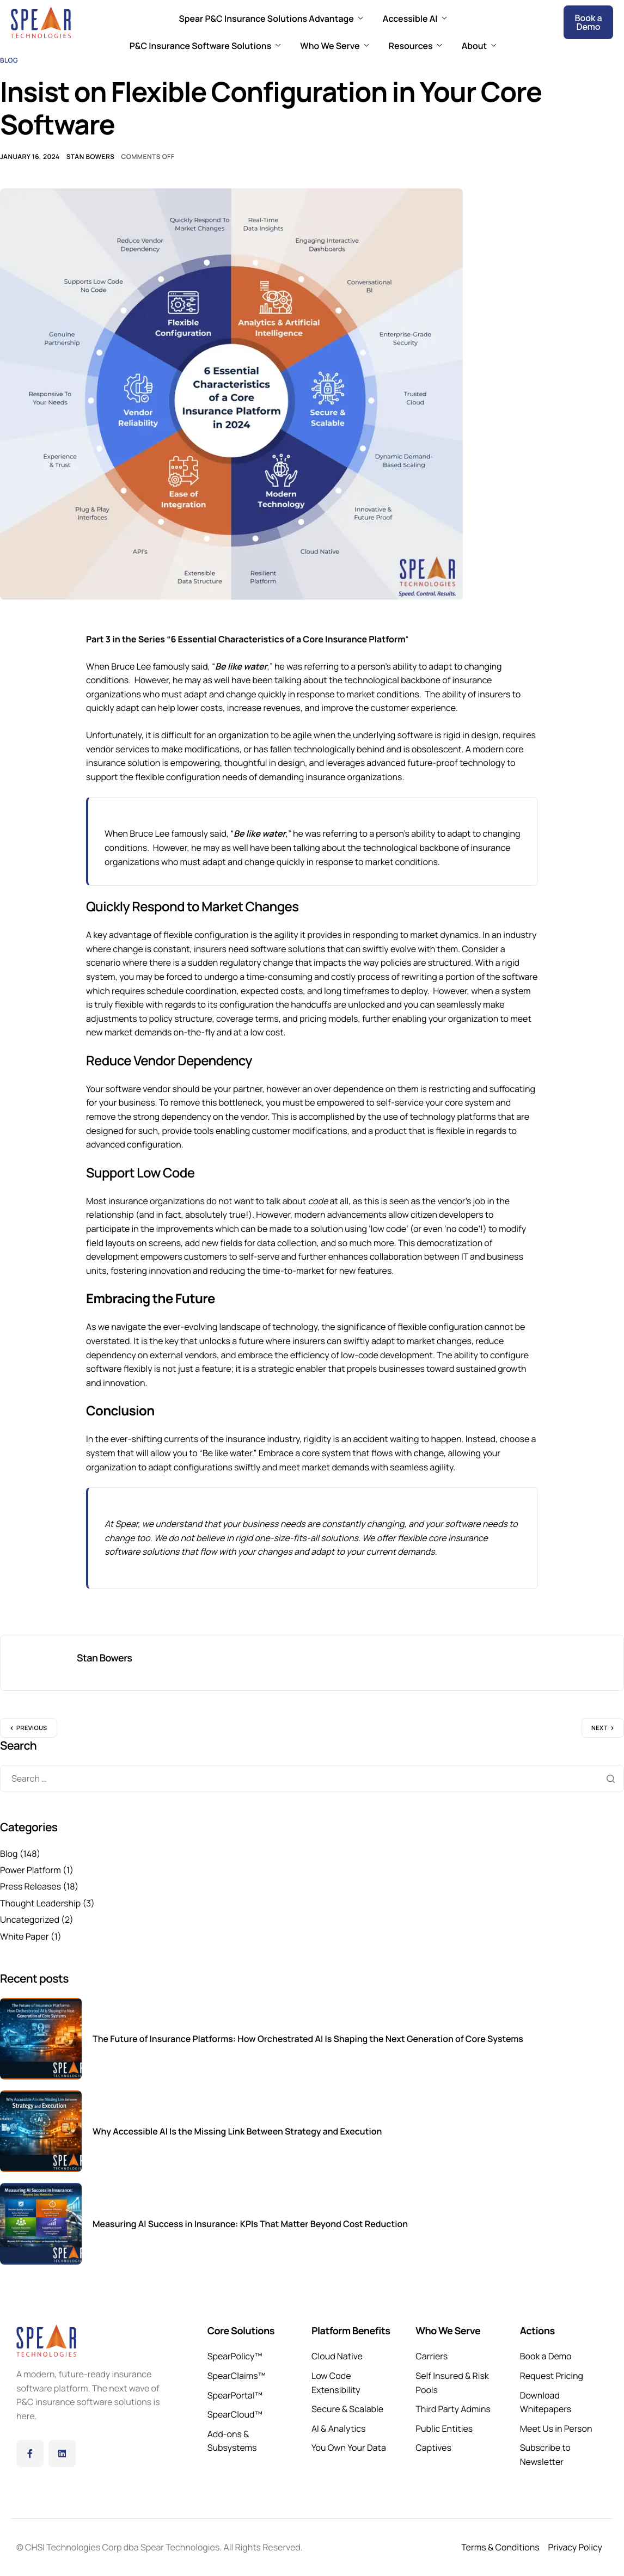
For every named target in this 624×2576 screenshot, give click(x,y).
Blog (9, 60)
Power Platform (30, 1870)
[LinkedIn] (62, 2453)
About (479, 45)
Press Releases (30, 1886)
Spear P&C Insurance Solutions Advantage (271, 18)
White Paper (24, 1936)
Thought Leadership (40, 1903)
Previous (31, 1728)
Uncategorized (29, 1919)
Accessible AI (415, 18)
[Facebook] (30, 2453)
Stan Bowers (90, 156)
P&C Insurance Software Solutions (205, 45)
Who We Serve (334, 45)
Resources (415, 45)
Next (599, 1728)
